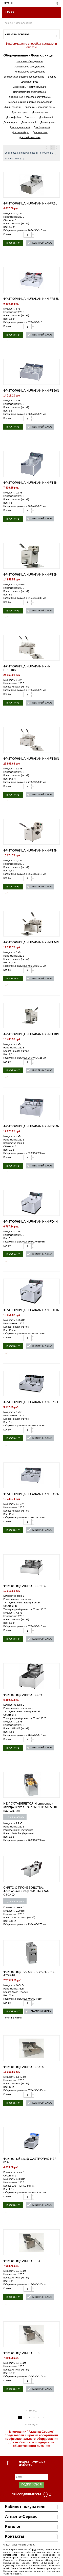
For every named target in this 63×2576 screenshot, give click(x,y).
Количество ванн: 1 (13, 1704)
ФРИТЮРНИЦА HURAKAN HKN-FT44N (31, 942)
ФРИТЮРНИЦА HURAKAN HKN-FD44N (31, 1126)
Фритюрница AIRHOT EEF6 (22, 1694)
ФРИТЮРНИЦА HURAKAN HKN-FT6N (30, 482)
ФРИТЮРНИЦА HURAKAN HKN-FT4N (30, 850)
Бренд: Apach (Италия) (15, 1992)
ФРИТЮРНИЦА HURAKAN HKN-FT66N (31, 390)
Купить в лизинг (13, 2017)
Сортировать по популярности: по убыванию (30, 153)
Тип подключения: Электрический (21, 1602)
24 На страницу (14, 159)
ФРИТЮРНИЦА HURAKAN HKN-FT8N (30, 574)
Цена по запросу (15, 1817)
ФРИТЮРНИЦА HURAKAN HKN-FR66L (31, 298)
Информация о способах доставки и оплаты (31, 45)
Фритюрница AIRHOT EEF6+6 (24, 1586)
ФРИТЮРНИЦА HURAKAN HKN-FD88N (31, 1494)
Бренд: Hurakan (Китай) (16, 223)
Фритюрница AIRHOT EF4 (21, 2261)
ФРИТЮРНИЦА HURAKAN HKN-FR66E (31, 1402)
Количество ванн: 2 (13, 1143)
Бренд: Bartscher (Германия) (18, 1833)
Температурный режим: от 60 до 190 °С (25, 1609)
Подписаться (31, 2484)
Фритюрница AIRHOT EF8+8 (23, 2067)
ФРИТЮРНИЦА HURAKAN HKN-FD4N (30, 1221)
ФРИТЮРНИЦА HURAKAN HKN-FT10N (31, 1034)
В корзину (13, 243)
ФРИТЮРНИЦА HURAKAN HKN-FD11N (31, 1310)
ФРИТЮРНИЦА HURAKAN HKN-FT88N (31, 758)
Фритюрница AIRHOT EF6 (21, 2353)
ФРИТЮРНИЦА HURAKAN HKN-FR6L (30, 203)
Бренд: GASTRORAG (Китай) (19, 1917)
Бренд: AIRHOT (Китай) (16, 1619)
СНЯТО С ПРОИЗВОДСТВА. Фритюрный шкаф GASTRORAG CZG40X (26, 1891)
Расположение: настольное (18, 1599)
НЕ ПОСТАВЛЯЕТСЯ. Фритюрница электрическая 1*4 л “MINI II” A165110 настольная (30, 1807)
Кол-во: (7, 234)
